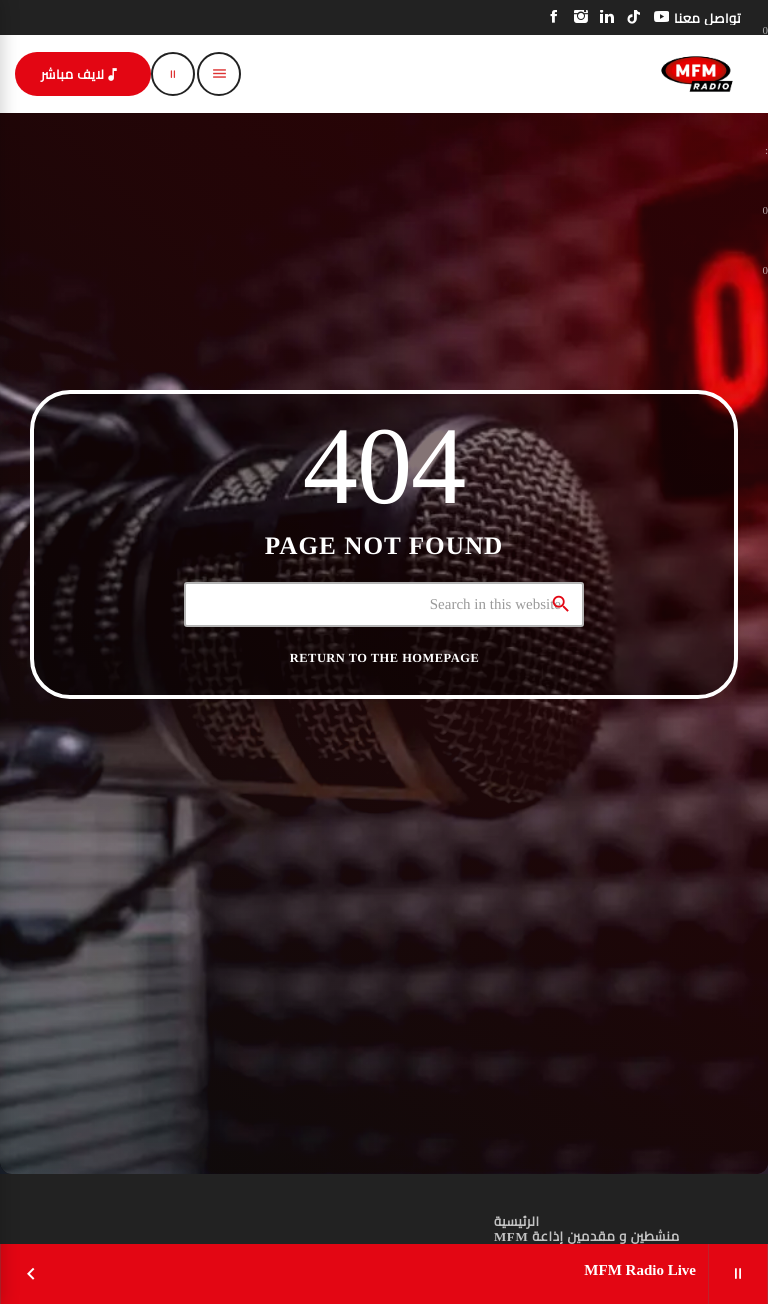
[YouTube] (661, 17)
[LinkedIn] (607, 17)
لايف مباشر (81, 74)
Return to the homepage (384, 658)
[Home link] (697, 74)
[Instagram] (581, 17)
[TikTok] (634, 17)
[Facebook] (554, 17)
